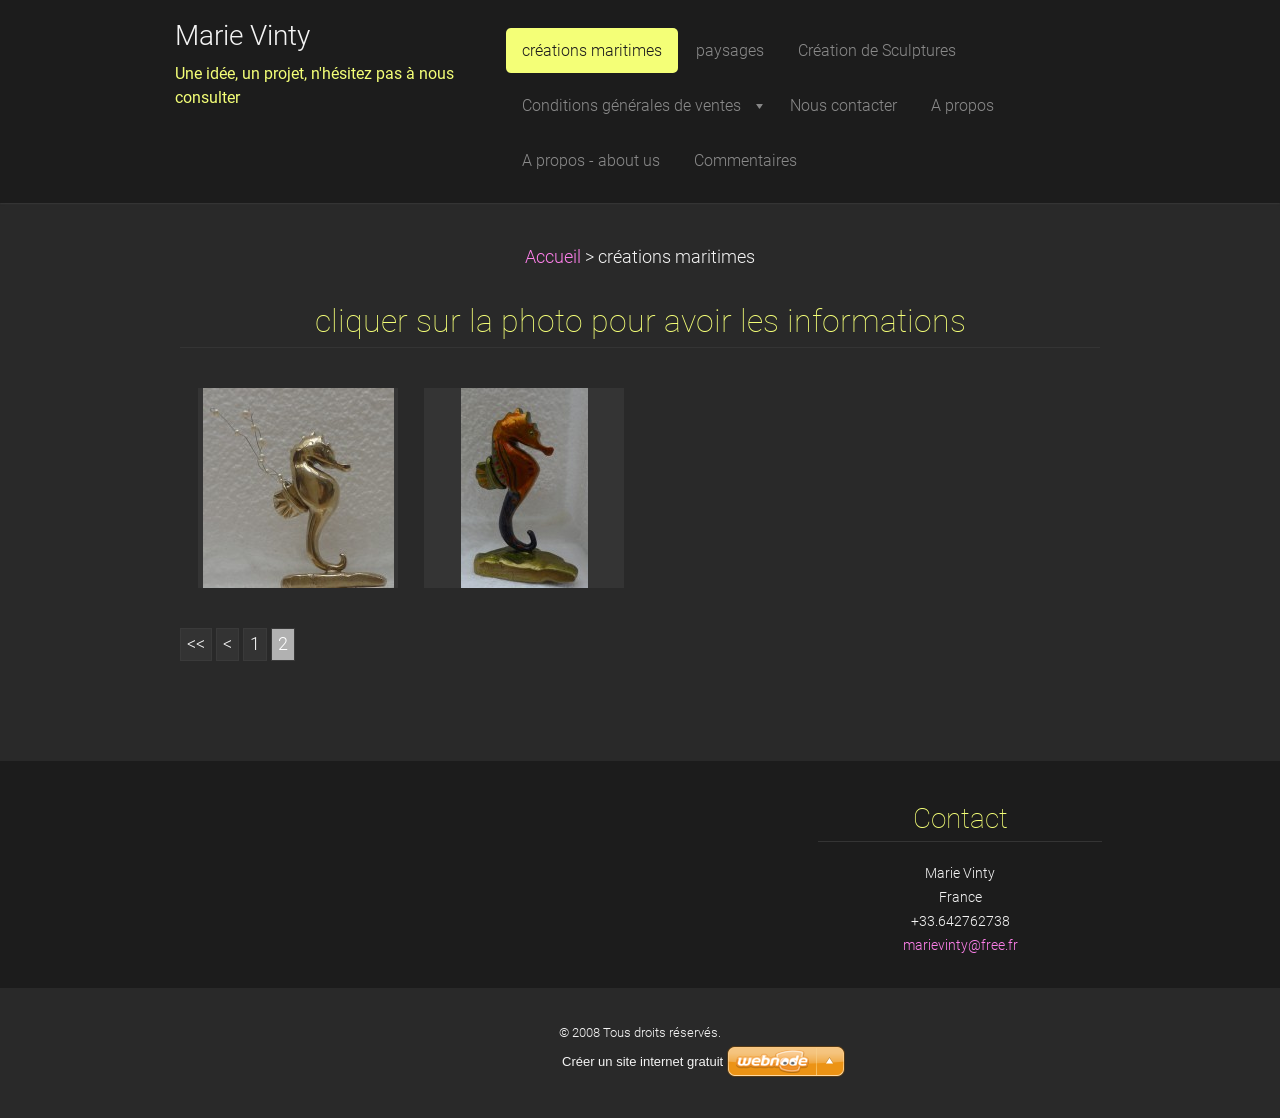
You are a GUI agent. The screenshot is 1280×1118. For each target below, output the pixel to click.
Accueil (553, 257)
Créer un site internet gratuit (642, 1061)
